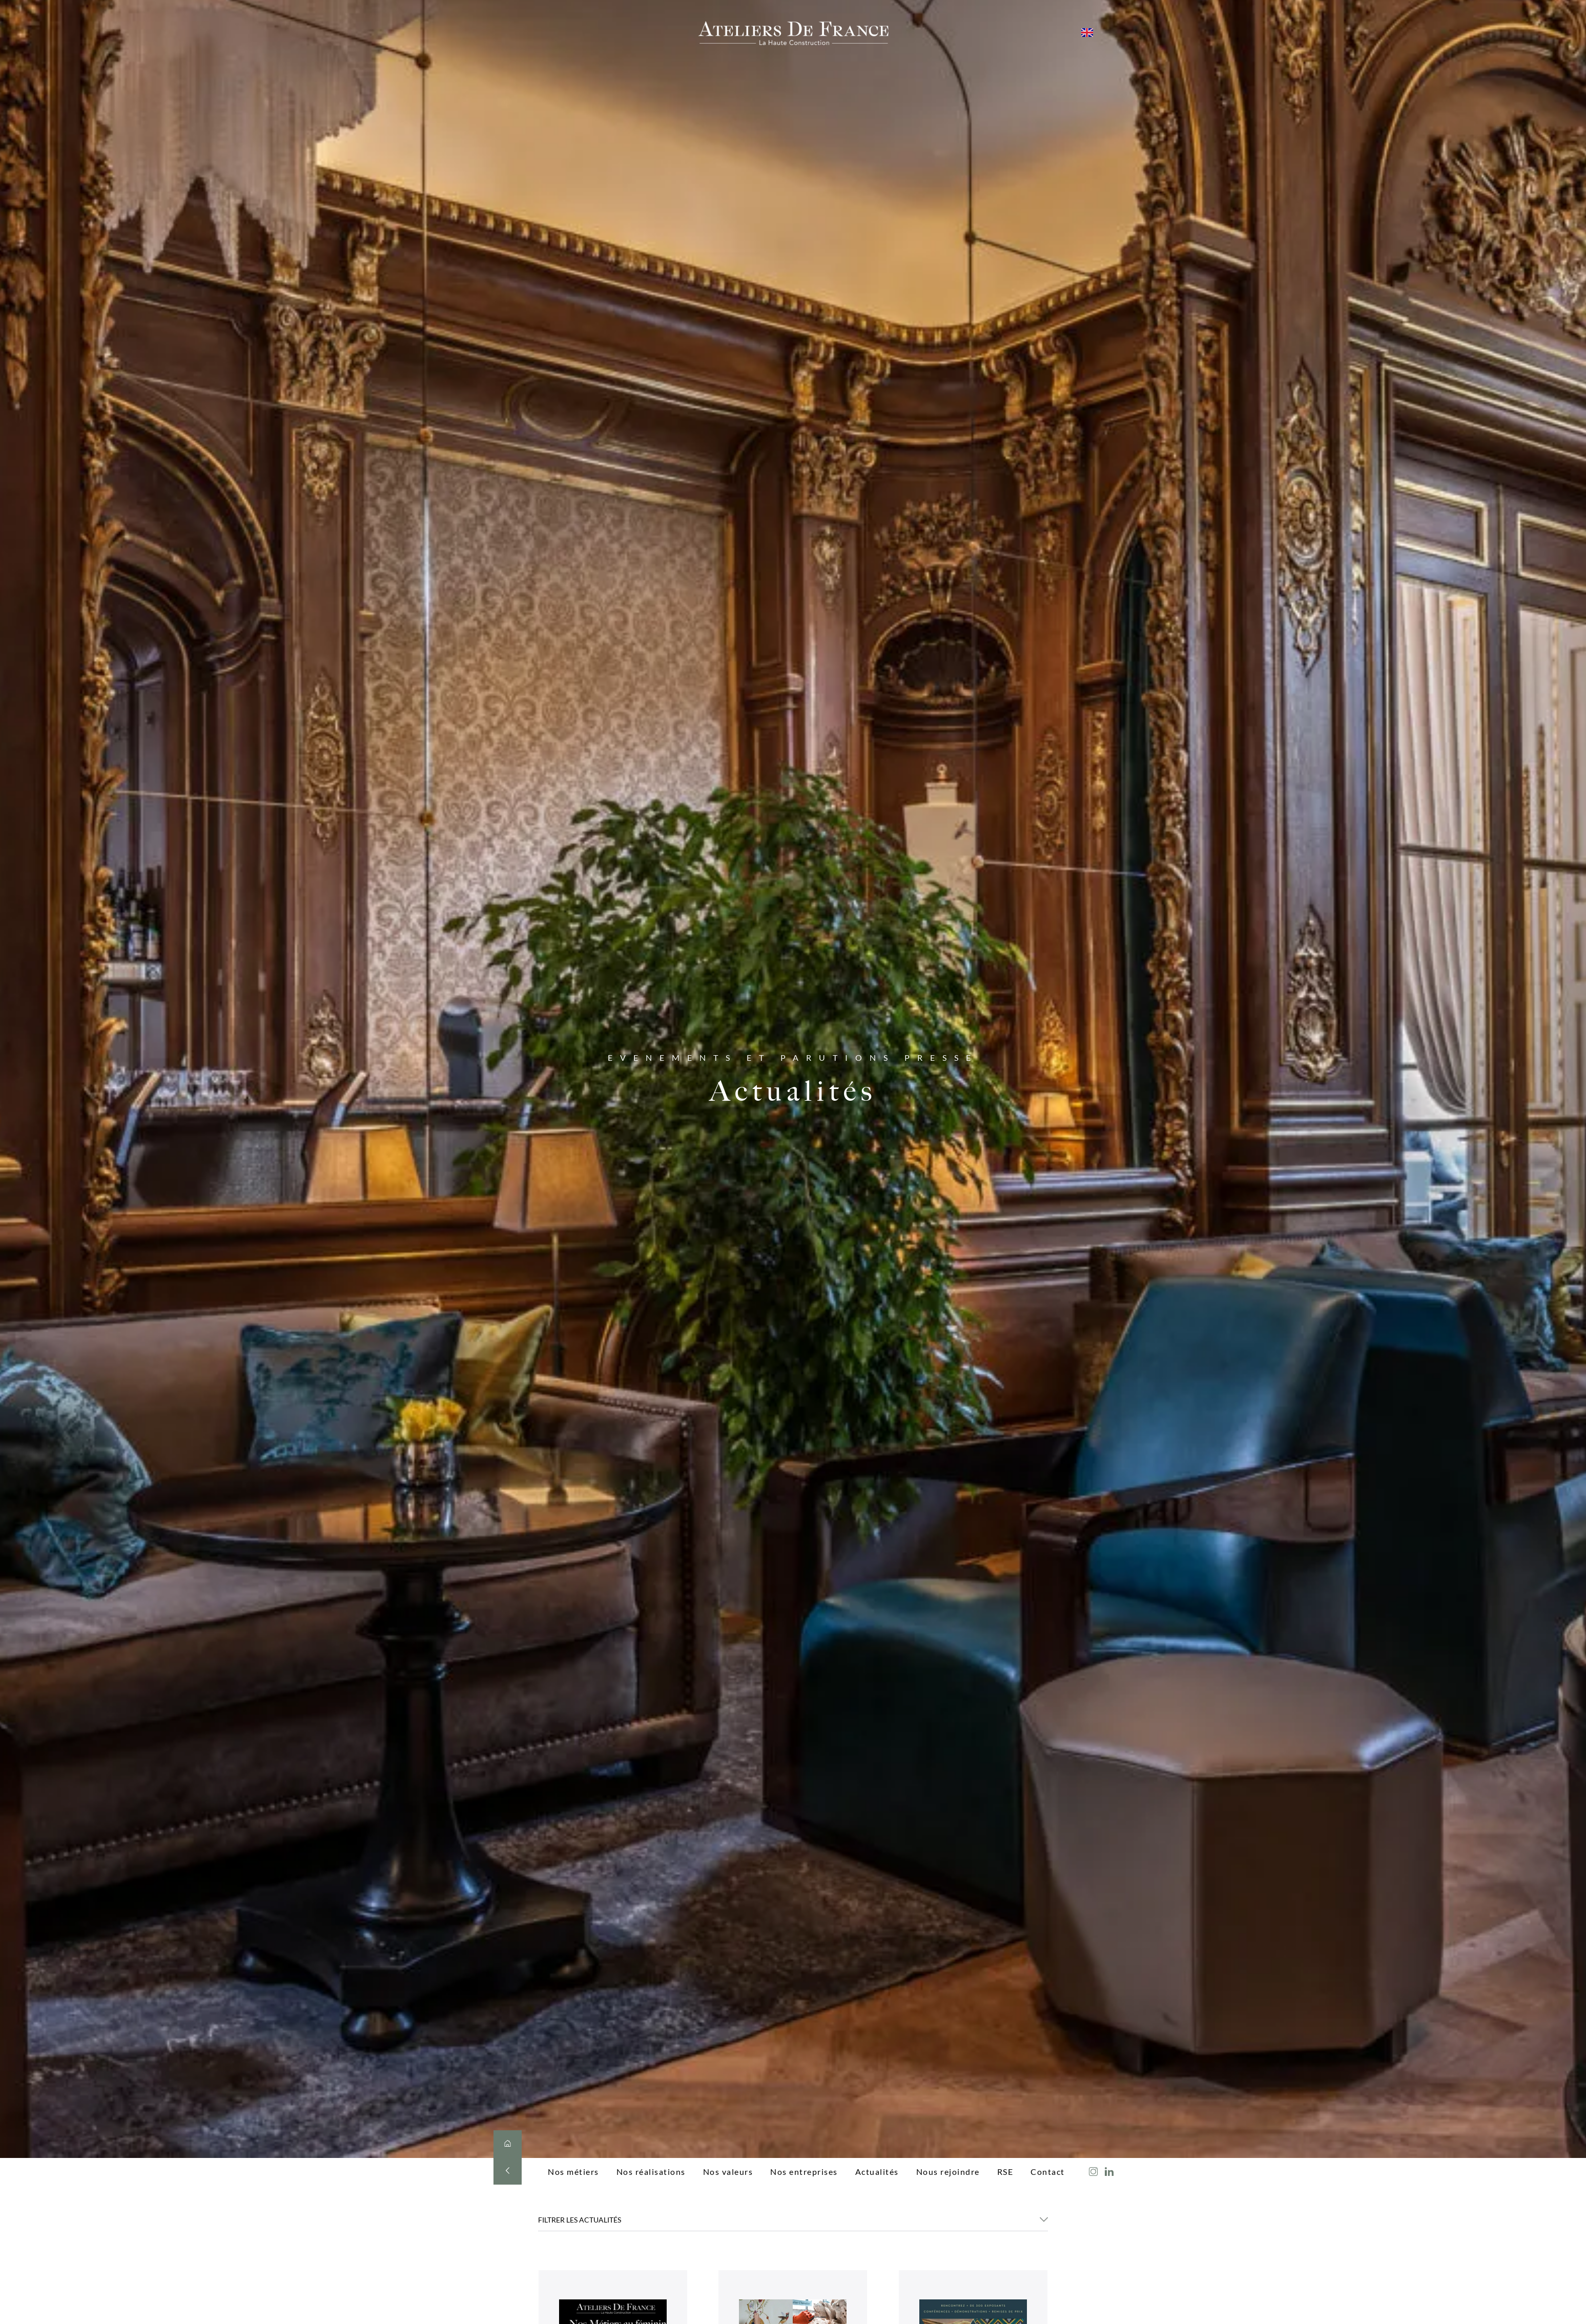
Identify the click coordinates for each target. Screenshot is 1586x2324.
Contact (1048, 2171)
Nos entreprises (804, 2171)
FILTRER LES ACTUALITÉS (579, 2219)
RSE (1005, 2171)
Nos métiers (573, 2171)
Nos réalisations (651, 2171)
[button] (793, 2223)
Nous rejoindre (948, 2171)
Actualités (877, 2171)
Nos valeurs (728, 2171)
